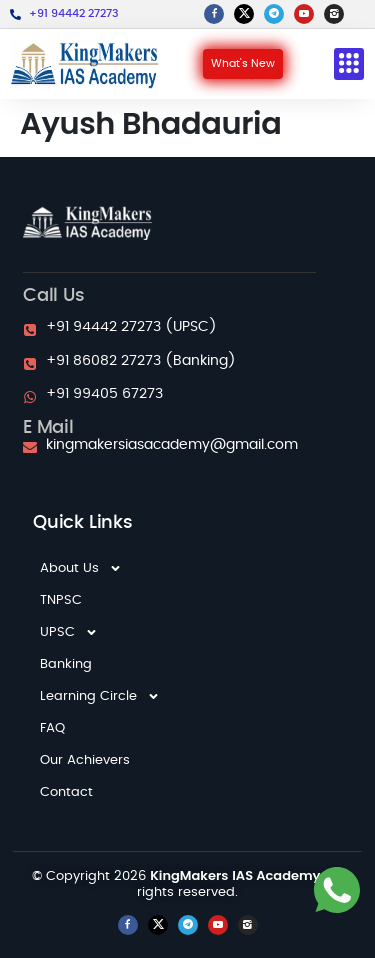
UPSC (69, 633)
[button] (349, 64)
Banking (66, 664)
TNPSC (61, 600)
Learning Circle (100, 697)
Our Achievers (85, 760)
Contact (66, 792)
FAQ (52, 728)
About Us (81, 569)
